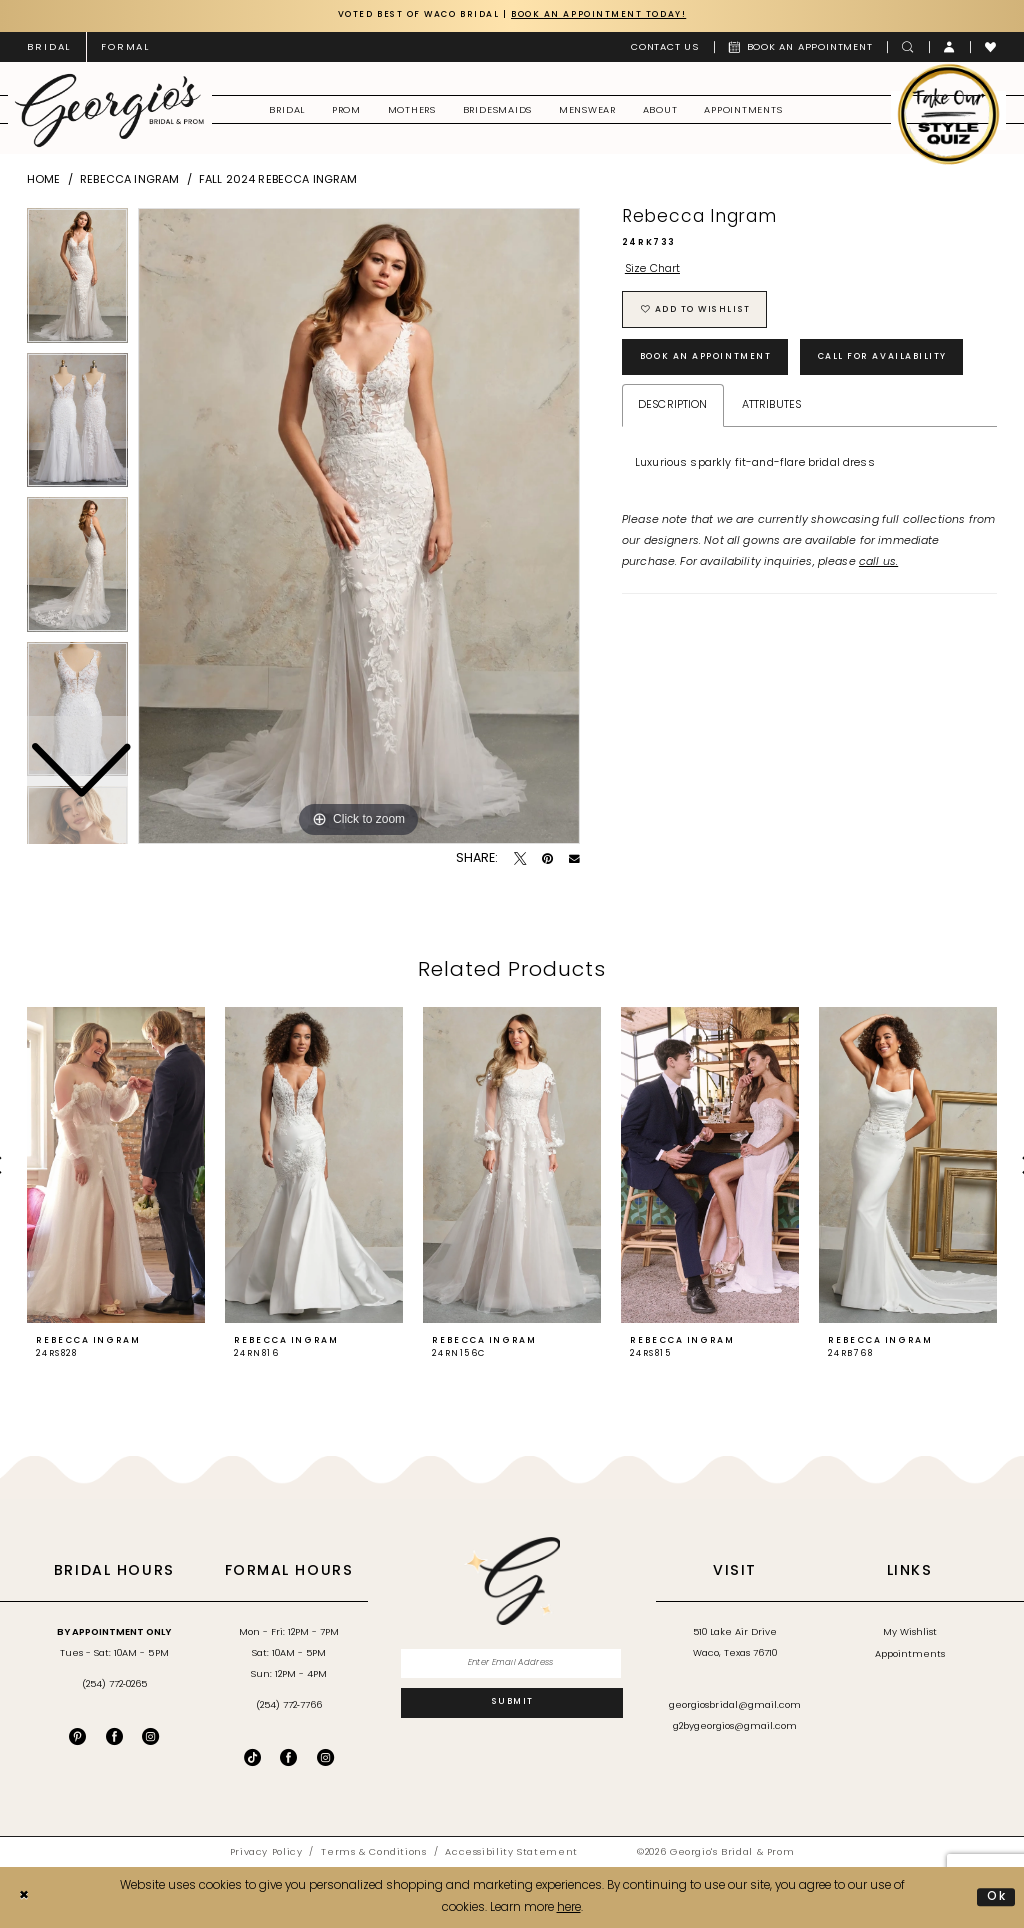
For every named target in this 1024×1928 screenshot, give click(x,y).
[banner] (109, 110)
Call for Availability (895, 359)
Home (44, 180)
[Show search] (908, 47)
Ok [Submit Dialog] (997, 1897)
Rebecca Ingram (129, 180)
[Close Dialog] (24, 1897)
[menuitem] (49, 47)
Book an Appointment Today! (606, 15)
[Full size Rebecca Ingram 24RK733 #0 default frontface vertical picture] (359, 526)
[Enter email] (512, 1664)
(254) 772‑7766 (289, 1706)
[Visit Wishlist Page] (991, 47)
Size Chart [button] (653, 270)
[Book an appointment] (801, 47)
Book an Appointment (710, 359)
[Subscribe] (512, 1704)
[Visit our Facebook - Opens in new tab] (114, 1736)
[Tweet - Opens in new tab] (520, 859)
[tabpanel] (359, 526)
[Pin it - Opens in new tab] (547, 859)
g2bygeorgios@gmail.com (735, 1727)
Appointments (910, 1654)
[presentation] (116, 1166)
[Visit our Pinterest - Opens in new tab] (77, 1736)
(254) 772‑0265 (114, 1684)
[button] (950, 47)
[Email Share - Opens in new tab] (574, 859)
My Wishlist (910, 1632)
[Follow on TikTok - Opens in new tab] (252, 1757)
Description (673, 407)
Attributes (772, 407)
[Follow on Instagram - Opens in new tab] (325, 1757)
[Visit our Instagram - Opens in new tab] (150, 1736)
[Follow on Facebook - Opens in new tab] (288, 1757)
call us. (878, 564)
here (569, 1908)
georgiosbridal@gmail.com (735, 1706)
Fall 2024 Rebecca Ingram (278, 180)
